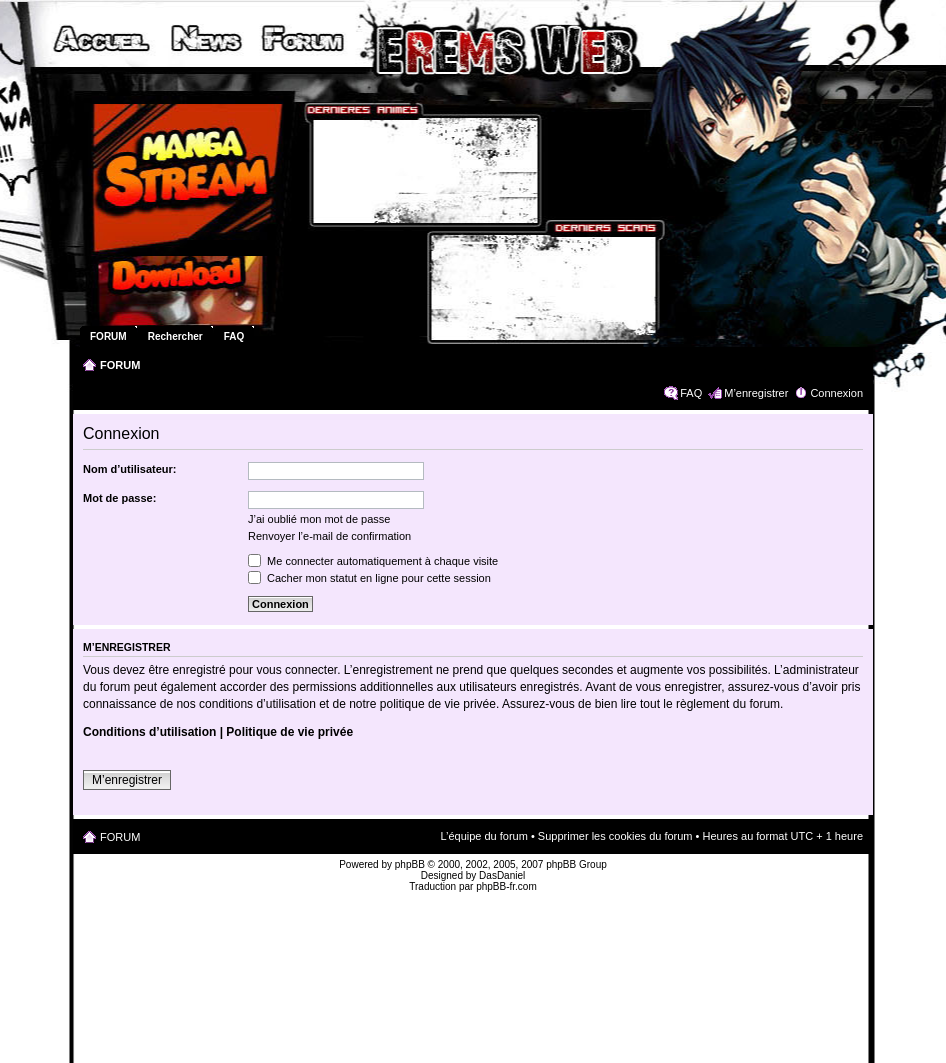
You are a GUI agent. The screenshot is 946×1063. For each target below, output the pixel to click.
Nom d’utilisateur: (130, 469)
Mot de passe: (119, 498)
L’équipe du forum (483, 836)
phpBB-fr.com (506, 886)
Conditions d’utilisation (149, 732)
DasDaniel (502, 875)
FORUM (120, 365)
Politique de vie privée (289, 732)
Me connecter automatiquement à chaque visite (373, 561)
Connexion (836, 393)
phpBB (410, 864)
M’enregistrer (756, 393)
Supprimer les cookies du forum (615, 836)
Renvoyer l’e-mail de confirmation (329, 536)
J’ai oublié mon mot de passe (319, 519)
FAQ (691, 393)
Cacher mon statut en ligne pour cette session (369, 578)
